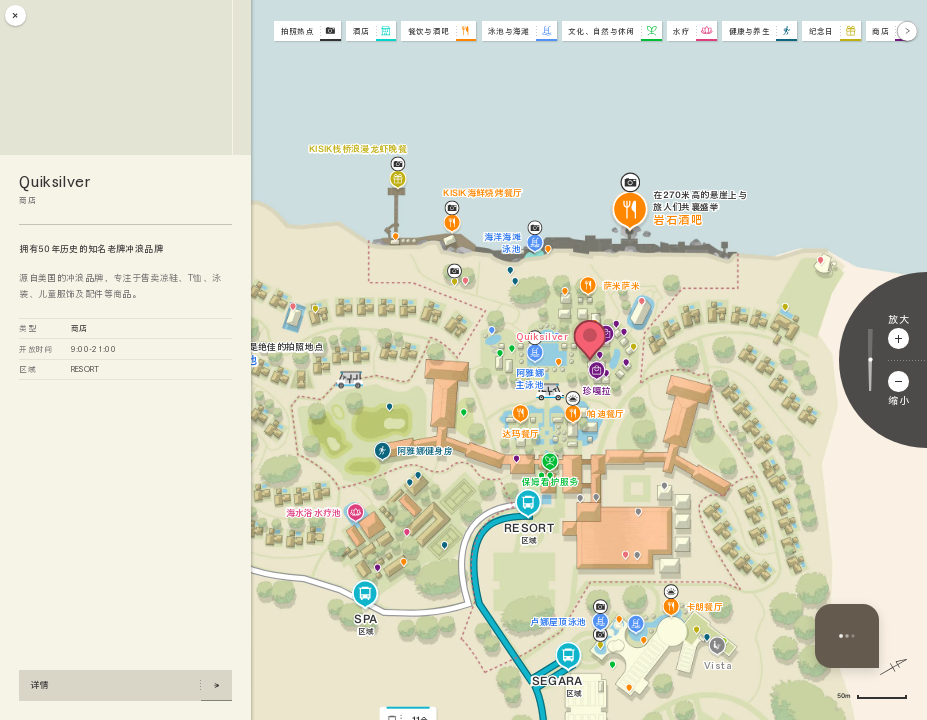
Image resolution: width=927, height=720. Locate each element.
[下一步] (907, 31)
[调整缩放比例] (870, 360)
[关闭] (15, 15)
